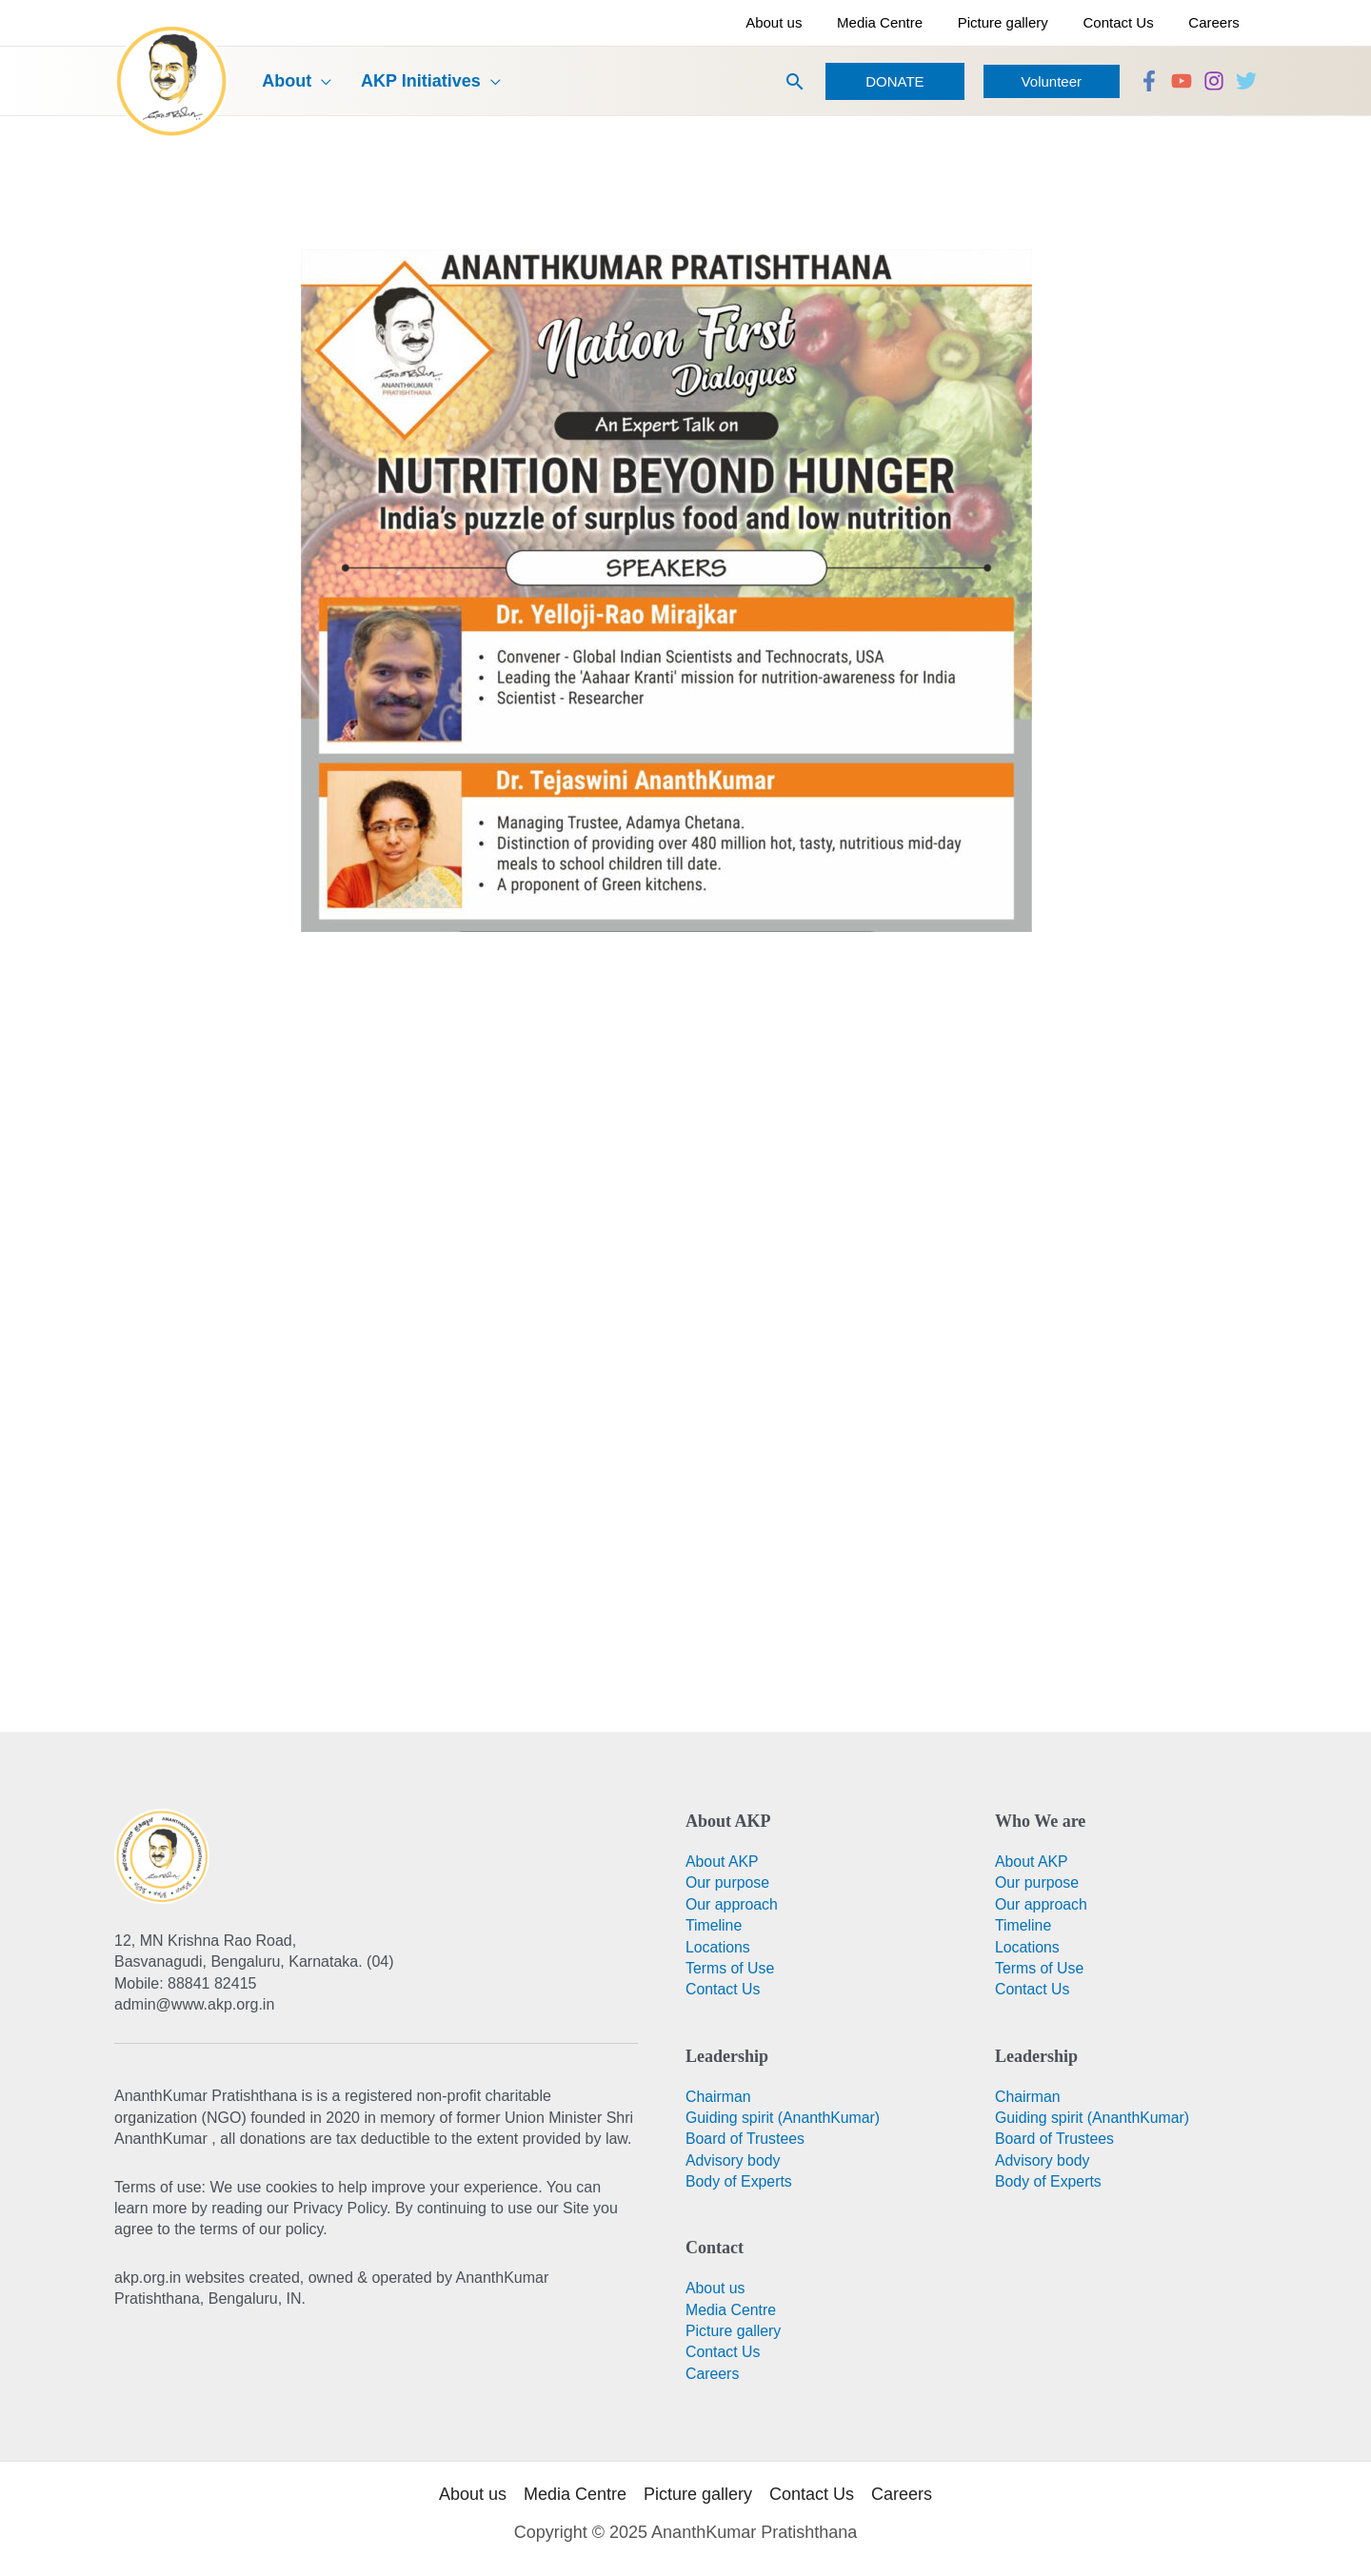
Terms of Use (730, 1968)
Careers (713, 2374)
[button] (795, 81)
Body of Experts (739, 2181)
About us (715, 2288)
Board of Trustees (745, 2138)
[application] (313, 81)
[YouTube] (1181, 80)
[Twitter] (1246, 80)
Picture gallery (734, 2331)
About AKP (722, 1861)
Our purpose (728, 1882)
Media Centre (731, 2310)
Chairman (718, 2097)
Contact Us (723, 1989)
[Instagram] (1213, 80)
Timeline (714, 1925)
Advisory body (734, 2160)
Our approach (732, 1904)
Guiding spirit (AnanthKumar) (784, 2118)
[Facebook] (1149, 80)
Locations (718, 1947)
